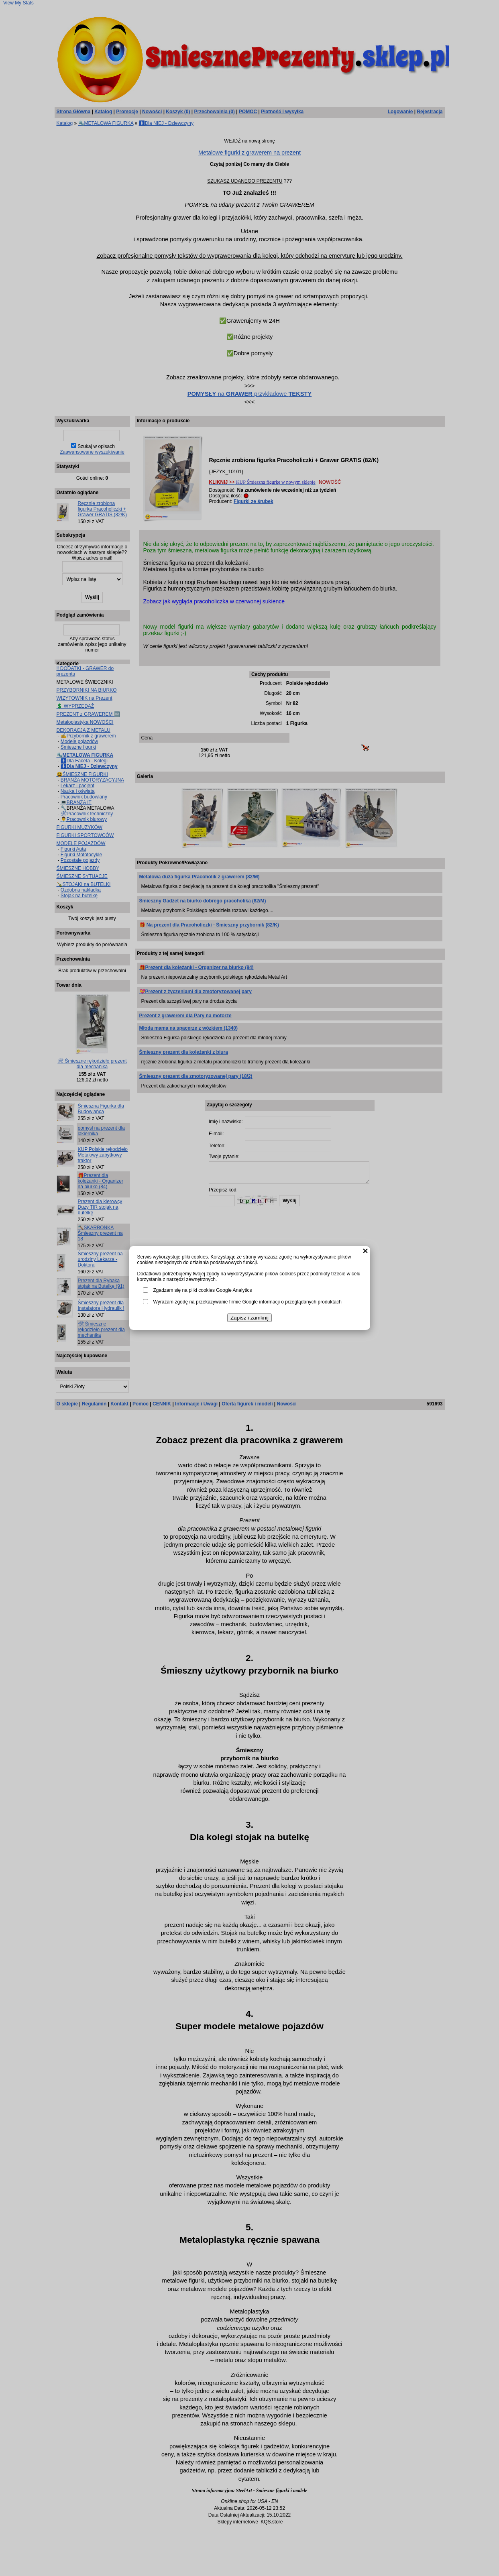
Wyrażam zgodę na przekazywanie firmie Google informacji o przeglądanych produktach (247, 1302)
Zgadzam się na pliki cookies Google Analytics (202, 1290)
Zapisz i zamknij (249, 1318)
